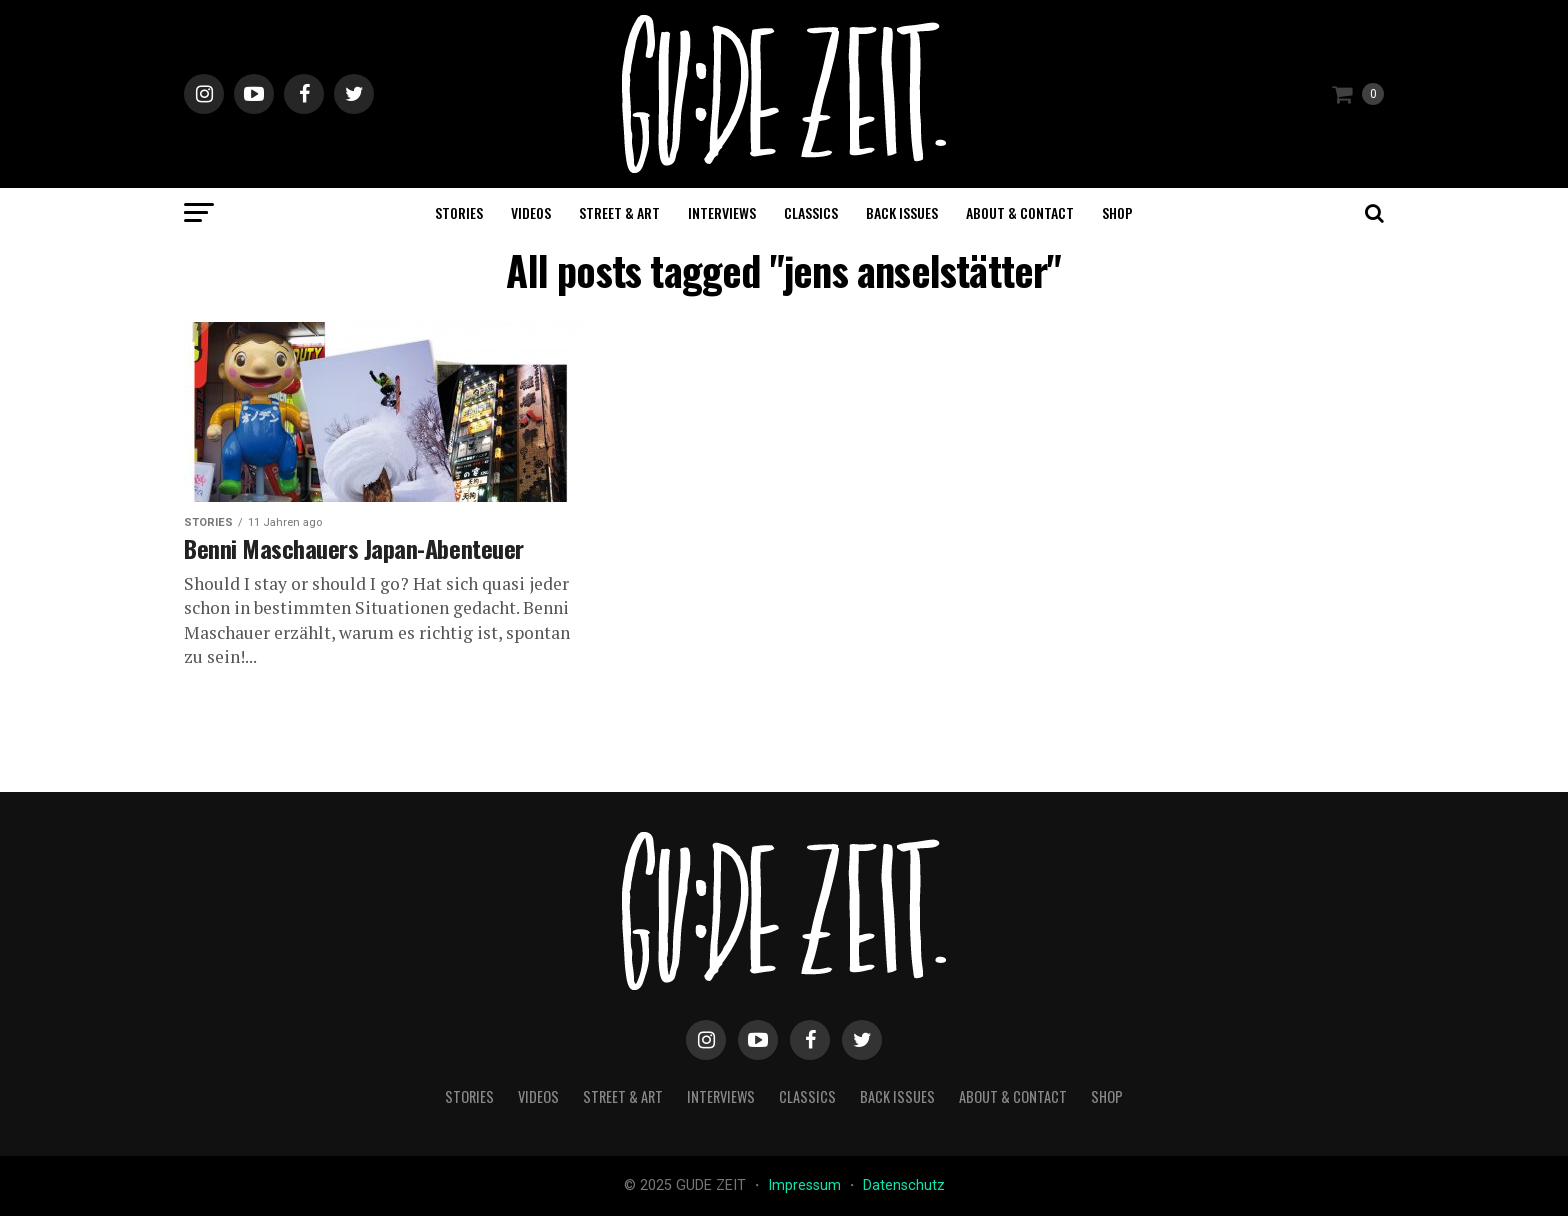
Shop (1117, 212)
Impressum (806, 1185)
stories (459, 212)
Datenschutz (904, 1185)
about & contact (1020, 212)
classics (811, 212)
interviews (722, 212)
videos (531, 212)
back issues (902, 212)
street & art (619, 212)
